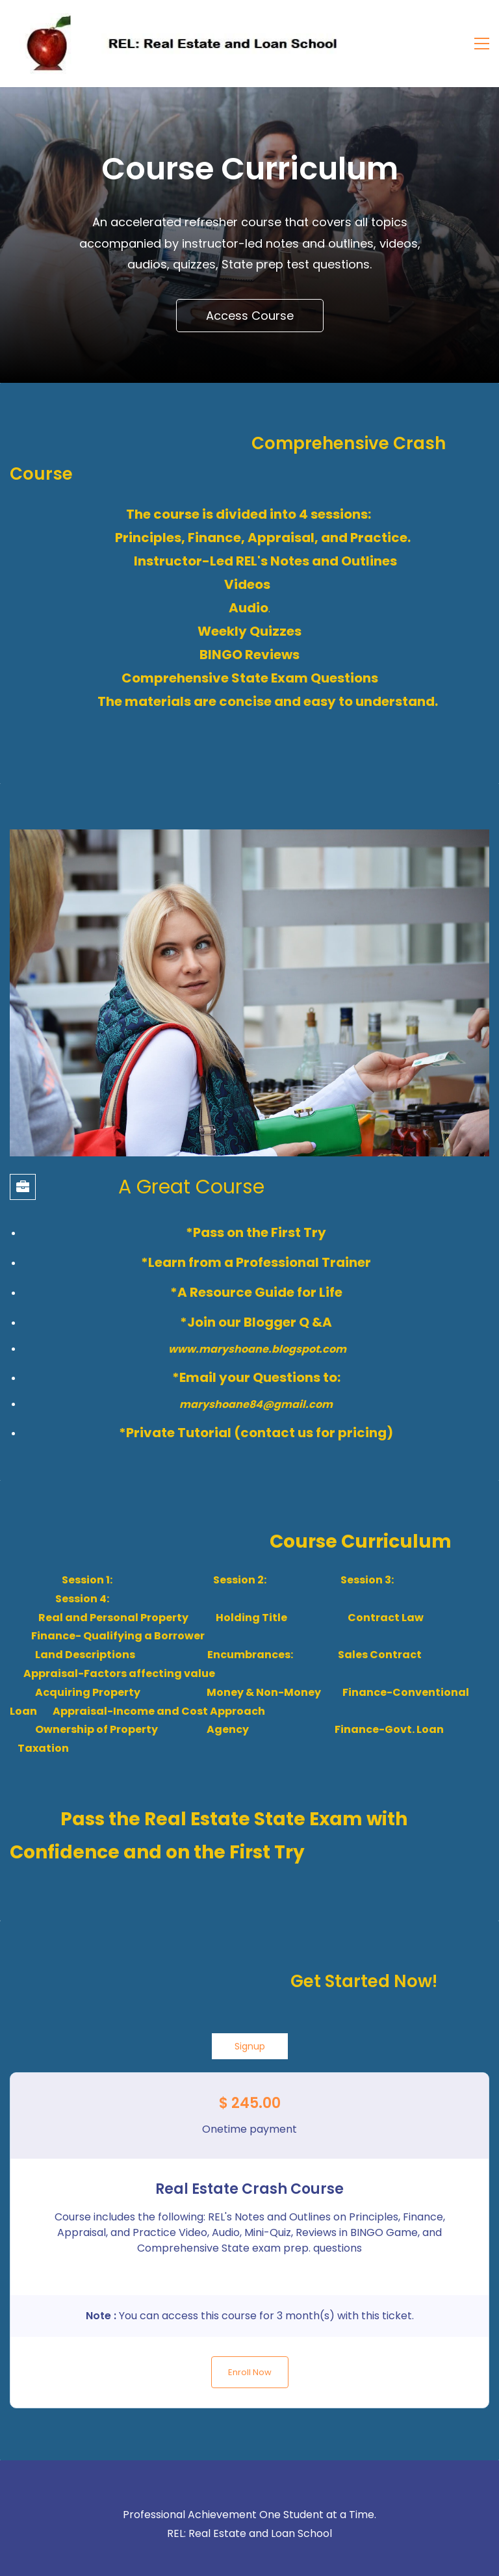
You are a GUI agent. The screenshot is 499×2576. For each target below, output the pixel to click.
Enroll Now (250, 2372)
